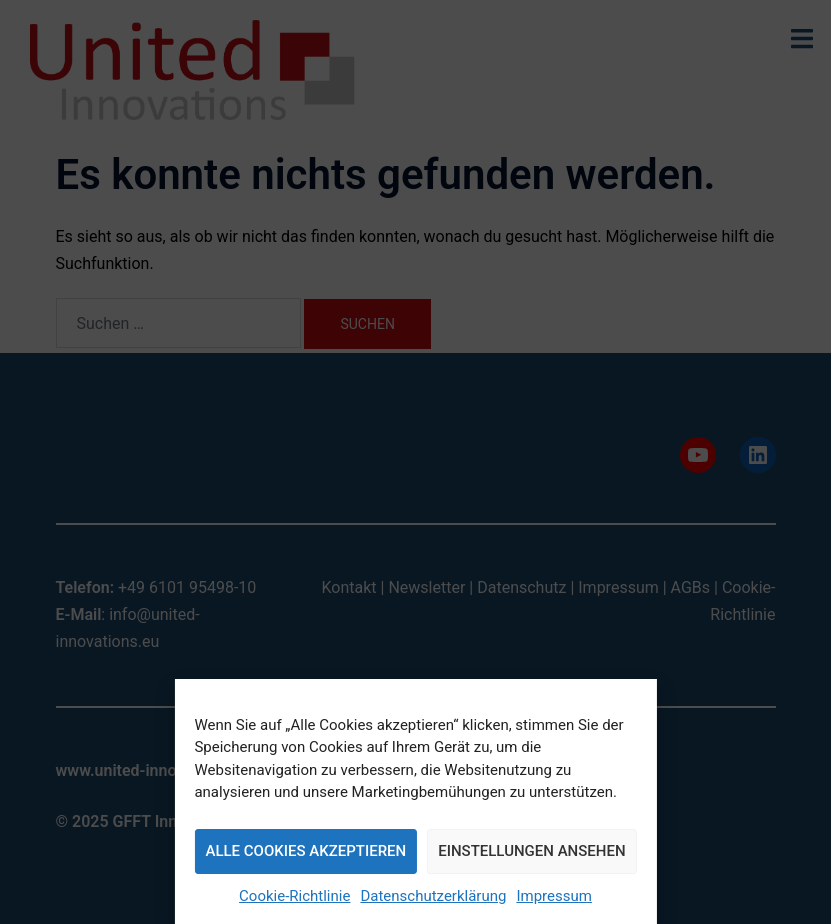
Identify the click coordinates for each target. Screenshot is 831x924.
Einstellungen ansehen (531, 851)
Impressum (553, 896)
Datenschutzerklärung (433, 896)
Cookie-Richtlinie (294, 896)
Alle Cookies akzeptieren (305, 851)
